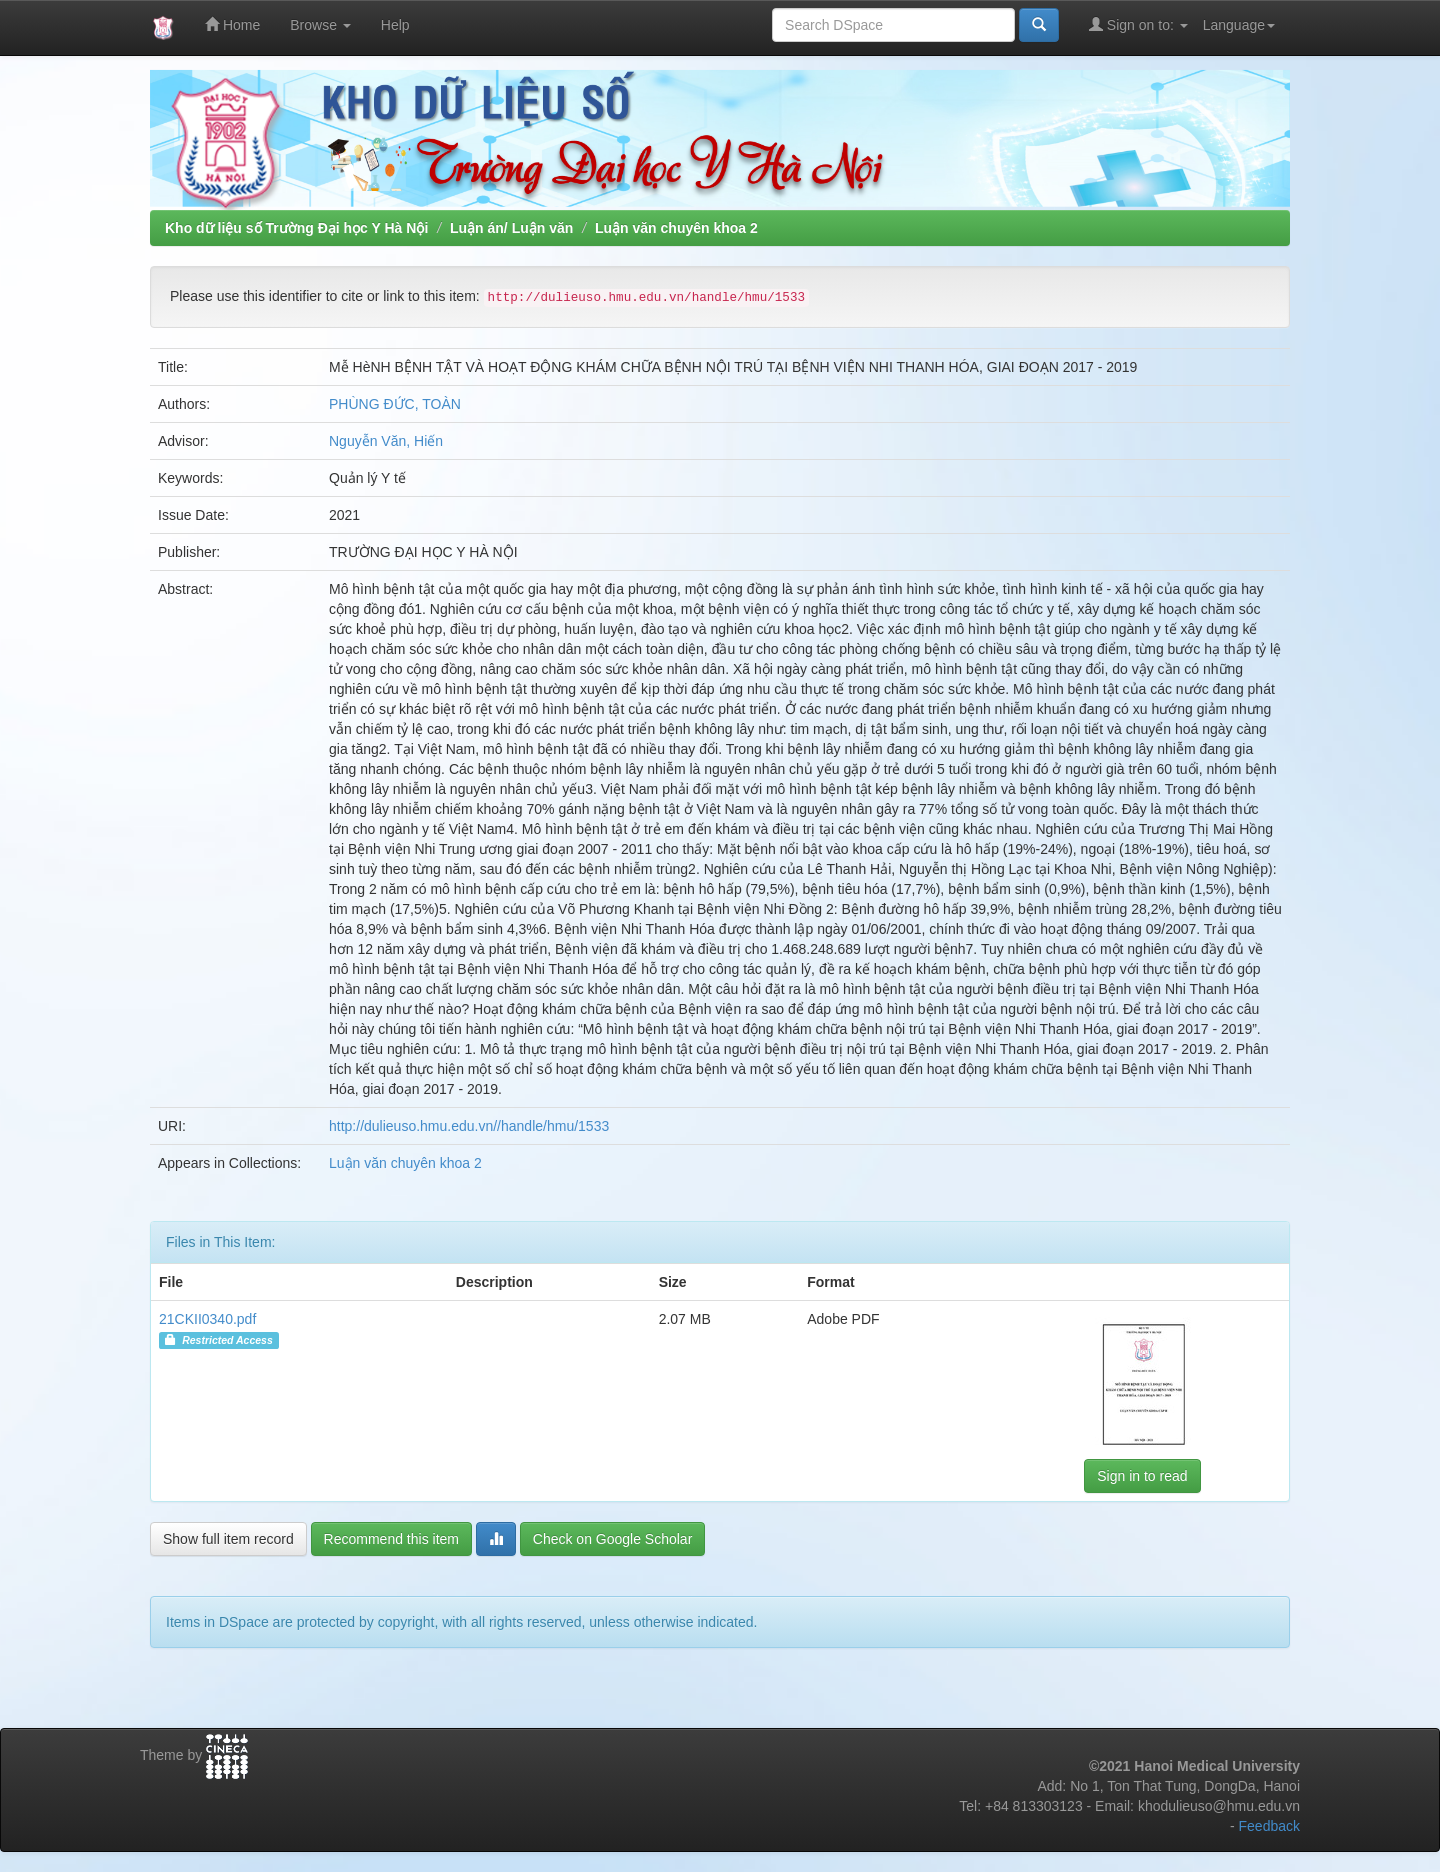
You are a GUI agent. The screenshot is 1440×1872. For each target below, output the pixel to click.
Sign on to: (1138, 24)
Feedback (1269, 1826)
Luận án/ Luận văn (511, 228)
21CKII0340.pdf (207, 1319)
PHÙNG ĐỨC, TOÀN (395, 404)
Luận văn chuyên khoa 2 (676, 228)
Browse (320, 25)
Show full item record (228, 1539)
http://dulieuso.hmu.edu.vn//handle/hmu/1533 (469, 1126)
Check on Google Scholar (613, 1539)
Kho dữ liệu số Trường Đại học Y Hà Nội (296, 228)
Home (232, 24)
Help (395, 25)
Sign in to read (1142, 1476)
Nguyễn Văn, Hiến (386, 441)
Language (1239, 25)
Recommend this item (391, 1539)
